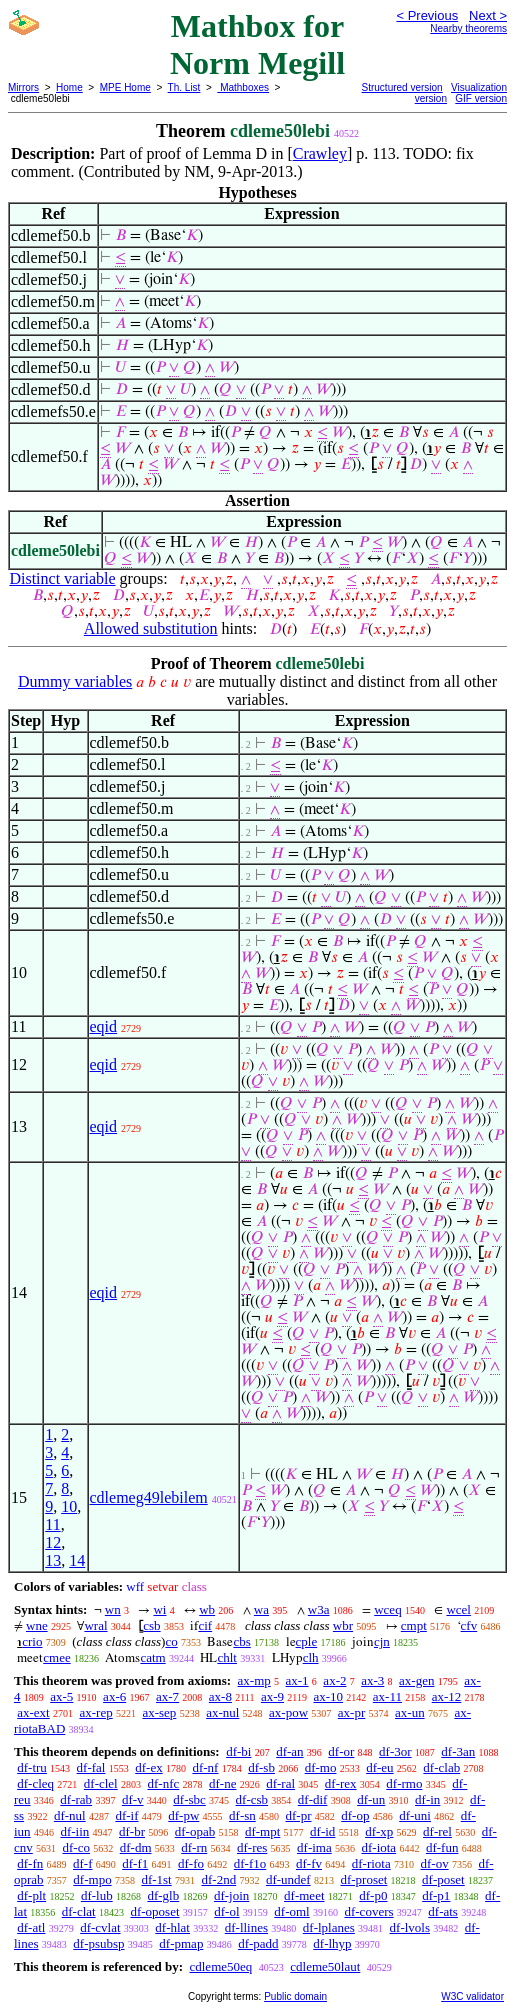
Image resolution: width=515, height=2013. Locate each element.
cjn (382, 1641)
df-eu (379, 1767)
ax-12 (447, 1696)
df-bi (238, 1751)
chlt (227, 1657)
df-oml (291, 1911)
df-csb (252, 1799)
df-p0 (373, 1895)
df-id (322, 1831)
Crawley (320, 153)
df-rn (194, 1847)
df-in (427, 1799)
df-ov (434, 1863)
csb (151, 1625)
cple (307, 1641)
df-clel (101, 1783)
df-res (252, 1847)
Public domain (295, 1996)
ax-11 (387, 1696)
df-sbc (189, 1799)
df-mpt (262, 1831)
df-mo (321, 1767)
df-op (355, 1815)
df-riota (371, 1863)
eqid (104, 1026)
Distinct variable (62, 578)
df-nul (70, 1815)
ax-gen (416, 1680)
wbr (343, 1625)
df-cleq (35, 1783)
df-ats (443, 1911)
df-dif (313, 1799)
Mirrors (23, 87)
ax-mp (254, 1680)
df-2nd (218, 1879)
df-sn (242, 1815)
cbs (241, 1641)
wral (95, 1625)
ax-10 (328, 1696)
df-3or (395, 1751)
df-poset (443, 1879)
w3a (319, 1609)
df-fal (91, 1767)
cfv (469, 1625)
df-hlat (172, 1927)
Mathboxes (243, 87)
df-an (289, 1751)
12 (53, 1542)
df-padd (258, 1943)
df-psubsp (98, 1943)
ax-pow (288, 1712)
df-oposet (154, 1911)
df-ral (280, 1783)
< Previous (427, 15)
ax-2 (334, 1680)
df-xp (379, 1831)
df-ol (226, 1911)
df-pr (299, 1815)
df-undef (288, 1879)
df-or (341, 1751)
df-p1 (436, 1895)
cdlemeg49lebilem (149, 1497)
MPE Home (125, 87)
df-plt (31, 1895)
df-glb (163, 1895)
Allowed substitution (151, 628)
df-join (231, 1895)
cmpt (414, 1625)
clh (311, 1657)
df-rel (437, 1831)
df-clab (441, 1767)
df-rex (341, 1783)
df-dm (136, 1847)
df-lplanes (329, 1927)
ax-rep (95, 1712)
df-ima (314, 1847)
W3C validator (472, 1996)
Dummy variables (75, 681)
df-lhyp (332, 1943)
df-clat (79, 1911)
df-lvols (410, 1927)
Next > (488, 15)
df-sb (261, 1767)
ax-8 (220, 1696)
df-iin (74, 1831)
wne (37, 1625)
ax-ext (33, 1712)
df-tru (32, 1767)
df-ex (148, 1767)
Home (69, 87)
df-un (371, 1799)
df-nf (205, 1767)
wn (113, 1609)
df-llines (246, 1927)
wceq (387, 1609)
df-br (132, 1831)
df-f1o (250, 1863)
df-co (76, 1847)
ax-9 (272, 1696)
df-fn (30, 1863)
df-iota (378, 1847)
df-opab (195, 1831)
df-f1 (135, 1863)
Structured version (402, 87)
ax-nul (222, 1712)
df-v (133, 1799)
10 (69, 1506)
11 (52, 1524)
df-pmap (181, 1943)
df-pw (183, 1815)
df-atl (31, 1927)
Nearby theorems (468, 28)
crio (32, 1641)
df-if (126, 1815)
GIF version (481, 98)
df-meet (304, 1895)
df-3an (458, 1751)
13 (53, 1560)
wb (207, 1609)
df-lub (97, 1895)
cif (205, 1625)
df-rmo (404, 1783)
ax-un (410, 1712)
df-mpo (92, 1879)
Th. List (184, 87)
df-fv (309, 1863)
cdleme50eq (220, 1966)
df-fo (191, 1863)
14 (77, 1560)
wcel (458, 1609)
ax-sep (159, 1712)
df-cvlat (100, 1927)
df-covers (368, 1911)
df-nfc (163, 1783)
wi (159, 1609)
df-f (83, 1863)
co (171, 1641)
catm (152, 1657)
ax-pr (351, 1712)
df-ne (222, 1783)
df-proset (363, 1879)
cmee (56, 1657)
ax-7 (167, 1696)
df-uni (415, 1815)
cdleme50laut (325, 1966)
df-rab (76, 1799)
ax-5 (61, 1696)
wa (261, 1609)
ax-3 (372, 1680)
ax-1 (297, 1680)
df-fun (442, 1847)
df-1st (156, 1879)
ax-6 (114, 1696)
